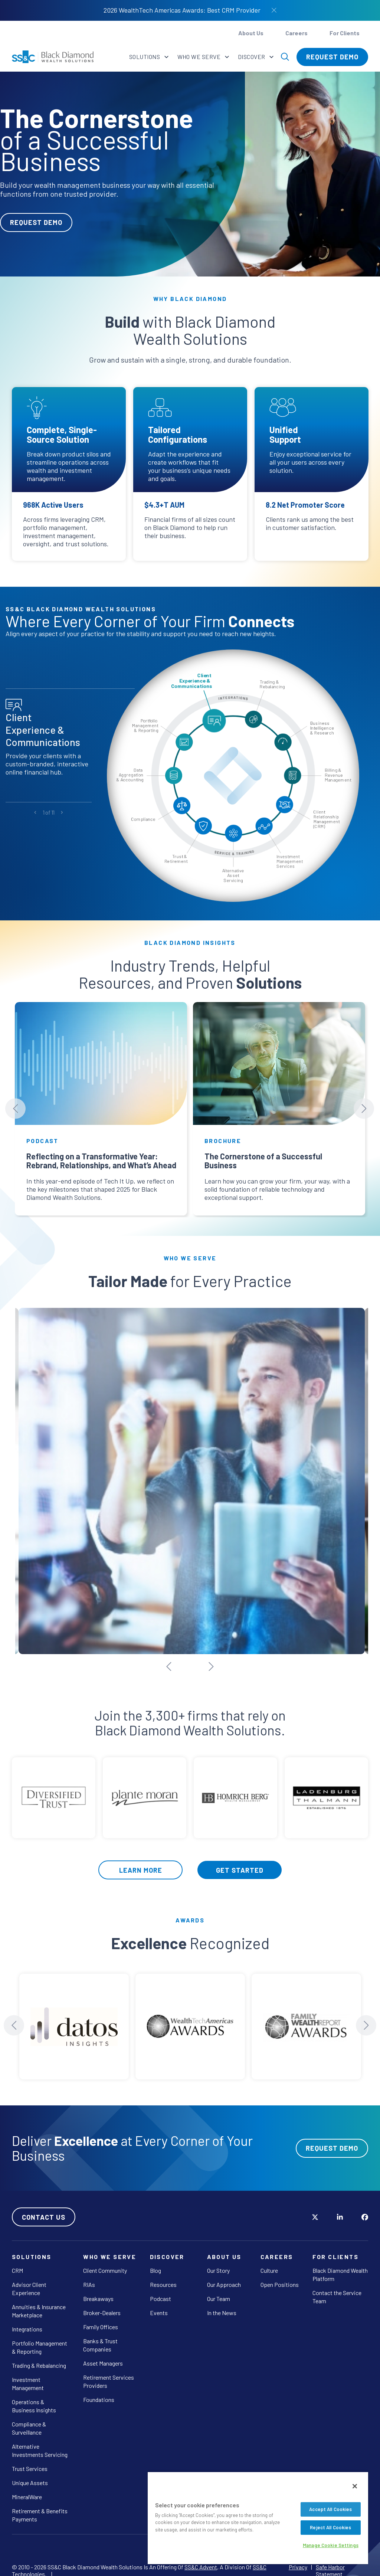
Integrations (27, 2322)
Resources (163, 2277)
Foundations (98, 2392)
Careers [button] (297, 32)
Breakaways (98, 2291)
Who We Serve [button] (199, 56)
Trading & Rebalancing (39, 2358)
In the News (221, 2306)
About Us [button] (251, 32)
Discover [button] (252, 56)
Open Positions (280, 2277)
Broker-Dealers (102, 2306)
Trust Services (30, 2461)
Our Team (218, 2291)
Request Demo (332, 57)
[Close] (355, 2486)
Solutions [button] (145, 56)
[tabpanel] (190, 174)
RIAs (89, 2277)
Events (159, 2306)
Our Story (218, 2263)
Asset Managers (103, 2356)
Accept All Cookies (330, 2509)
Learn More (140, 1863)
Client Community (105, 2263)
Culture (269, 2263)
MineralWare (27, 2490)
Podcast (160, 2291)
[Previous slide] (15, 1109)
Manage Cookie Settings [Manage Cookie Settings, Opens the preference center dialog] (330, 2545)
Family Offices (100, 2320)
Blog (155, 2263)
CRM (17, 2263)
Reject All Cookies (330, 2527)
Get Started (239, 1863)
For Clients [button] (345, 32)
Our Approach (224, 2277)
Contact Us (43, 2210)
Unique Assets (30, 2476)
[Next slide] (364, 1109)
